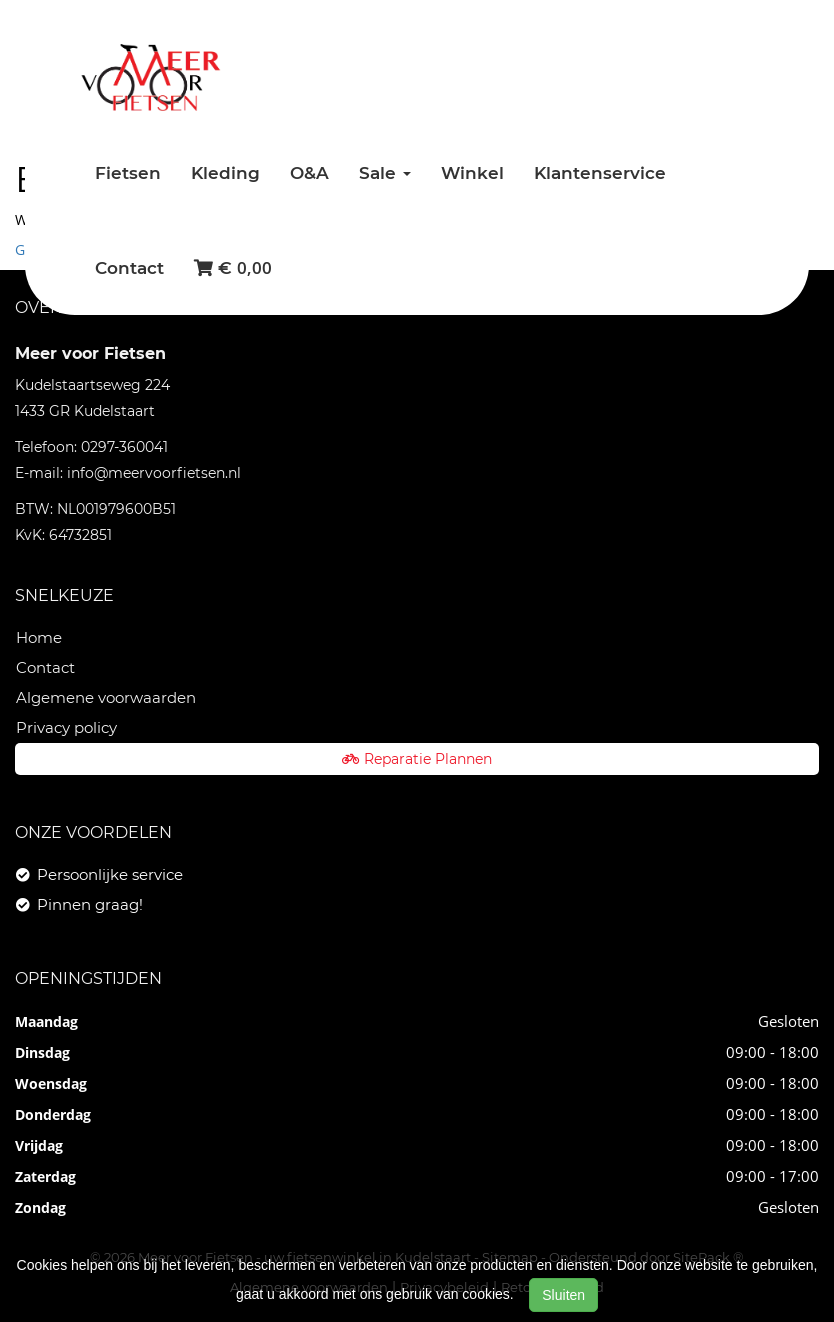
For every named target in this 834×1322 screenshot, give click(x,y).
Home (39, 637)
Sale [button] (385, 173)
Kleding (225, 173)
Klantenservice (600, 173)
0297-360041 (124, 447)
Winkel (472, 173)
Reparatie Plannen (417, 759)
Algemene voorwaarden (106, 697)
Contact (129, 268)
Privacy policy (66, 727)
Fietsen (128, 173)
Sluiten (563, 1295)
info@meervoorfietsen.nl (154, 473)
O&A (309, 173)
